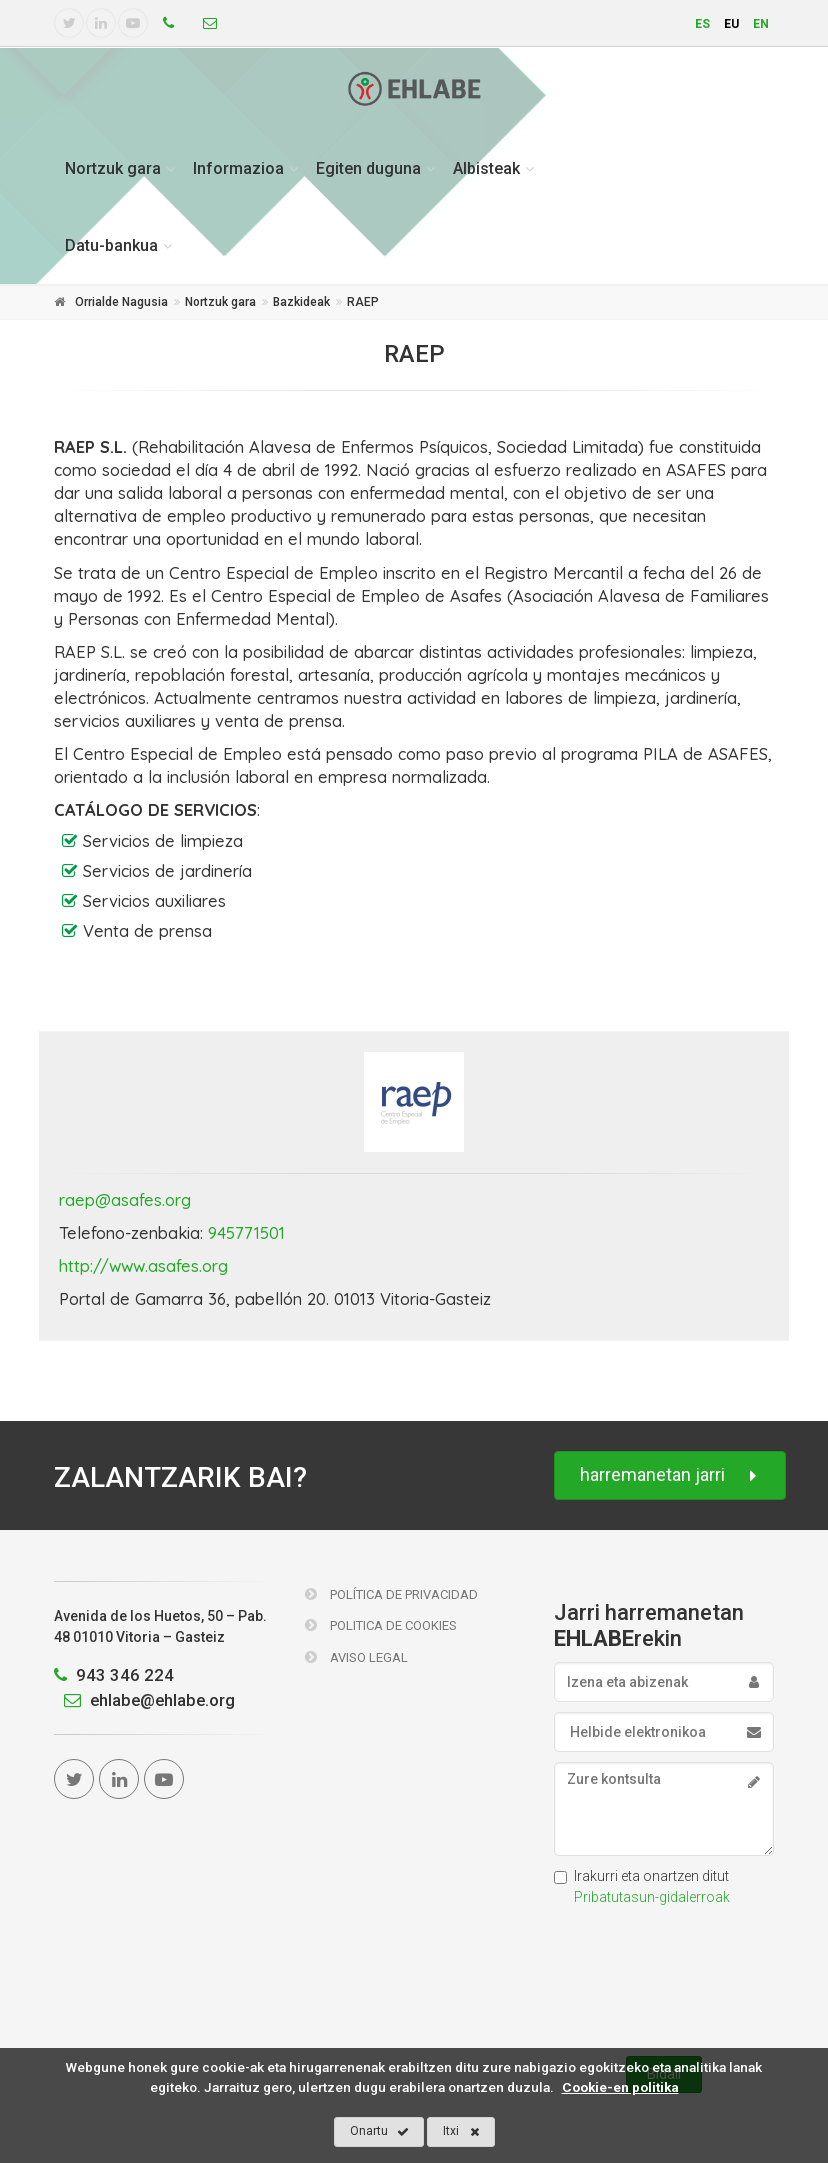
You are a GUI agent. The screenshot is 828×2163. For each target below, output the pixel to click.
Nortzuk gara (113, 168)
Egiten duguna (368, 168)
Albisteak (486, 168)
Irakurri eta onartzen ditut (642, 1886)
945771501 (246, 1232)
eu (731, 24)
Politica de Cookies (381, 1625)
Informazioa (238, 168)
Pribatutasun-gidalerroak (652, 1897)
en (761, 24)
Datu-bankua (111, 245)
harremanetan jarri (670, 1475)
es (702, 24)
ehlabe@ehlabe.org (144, 1700)
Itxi (461, 2132)
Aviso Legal (356, 1657)
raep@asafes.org (125, 1199)
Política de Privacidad (391, 1594)
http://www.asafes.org (143, 1265)
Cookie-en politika (620, 2087)
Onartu (379, 2132)
